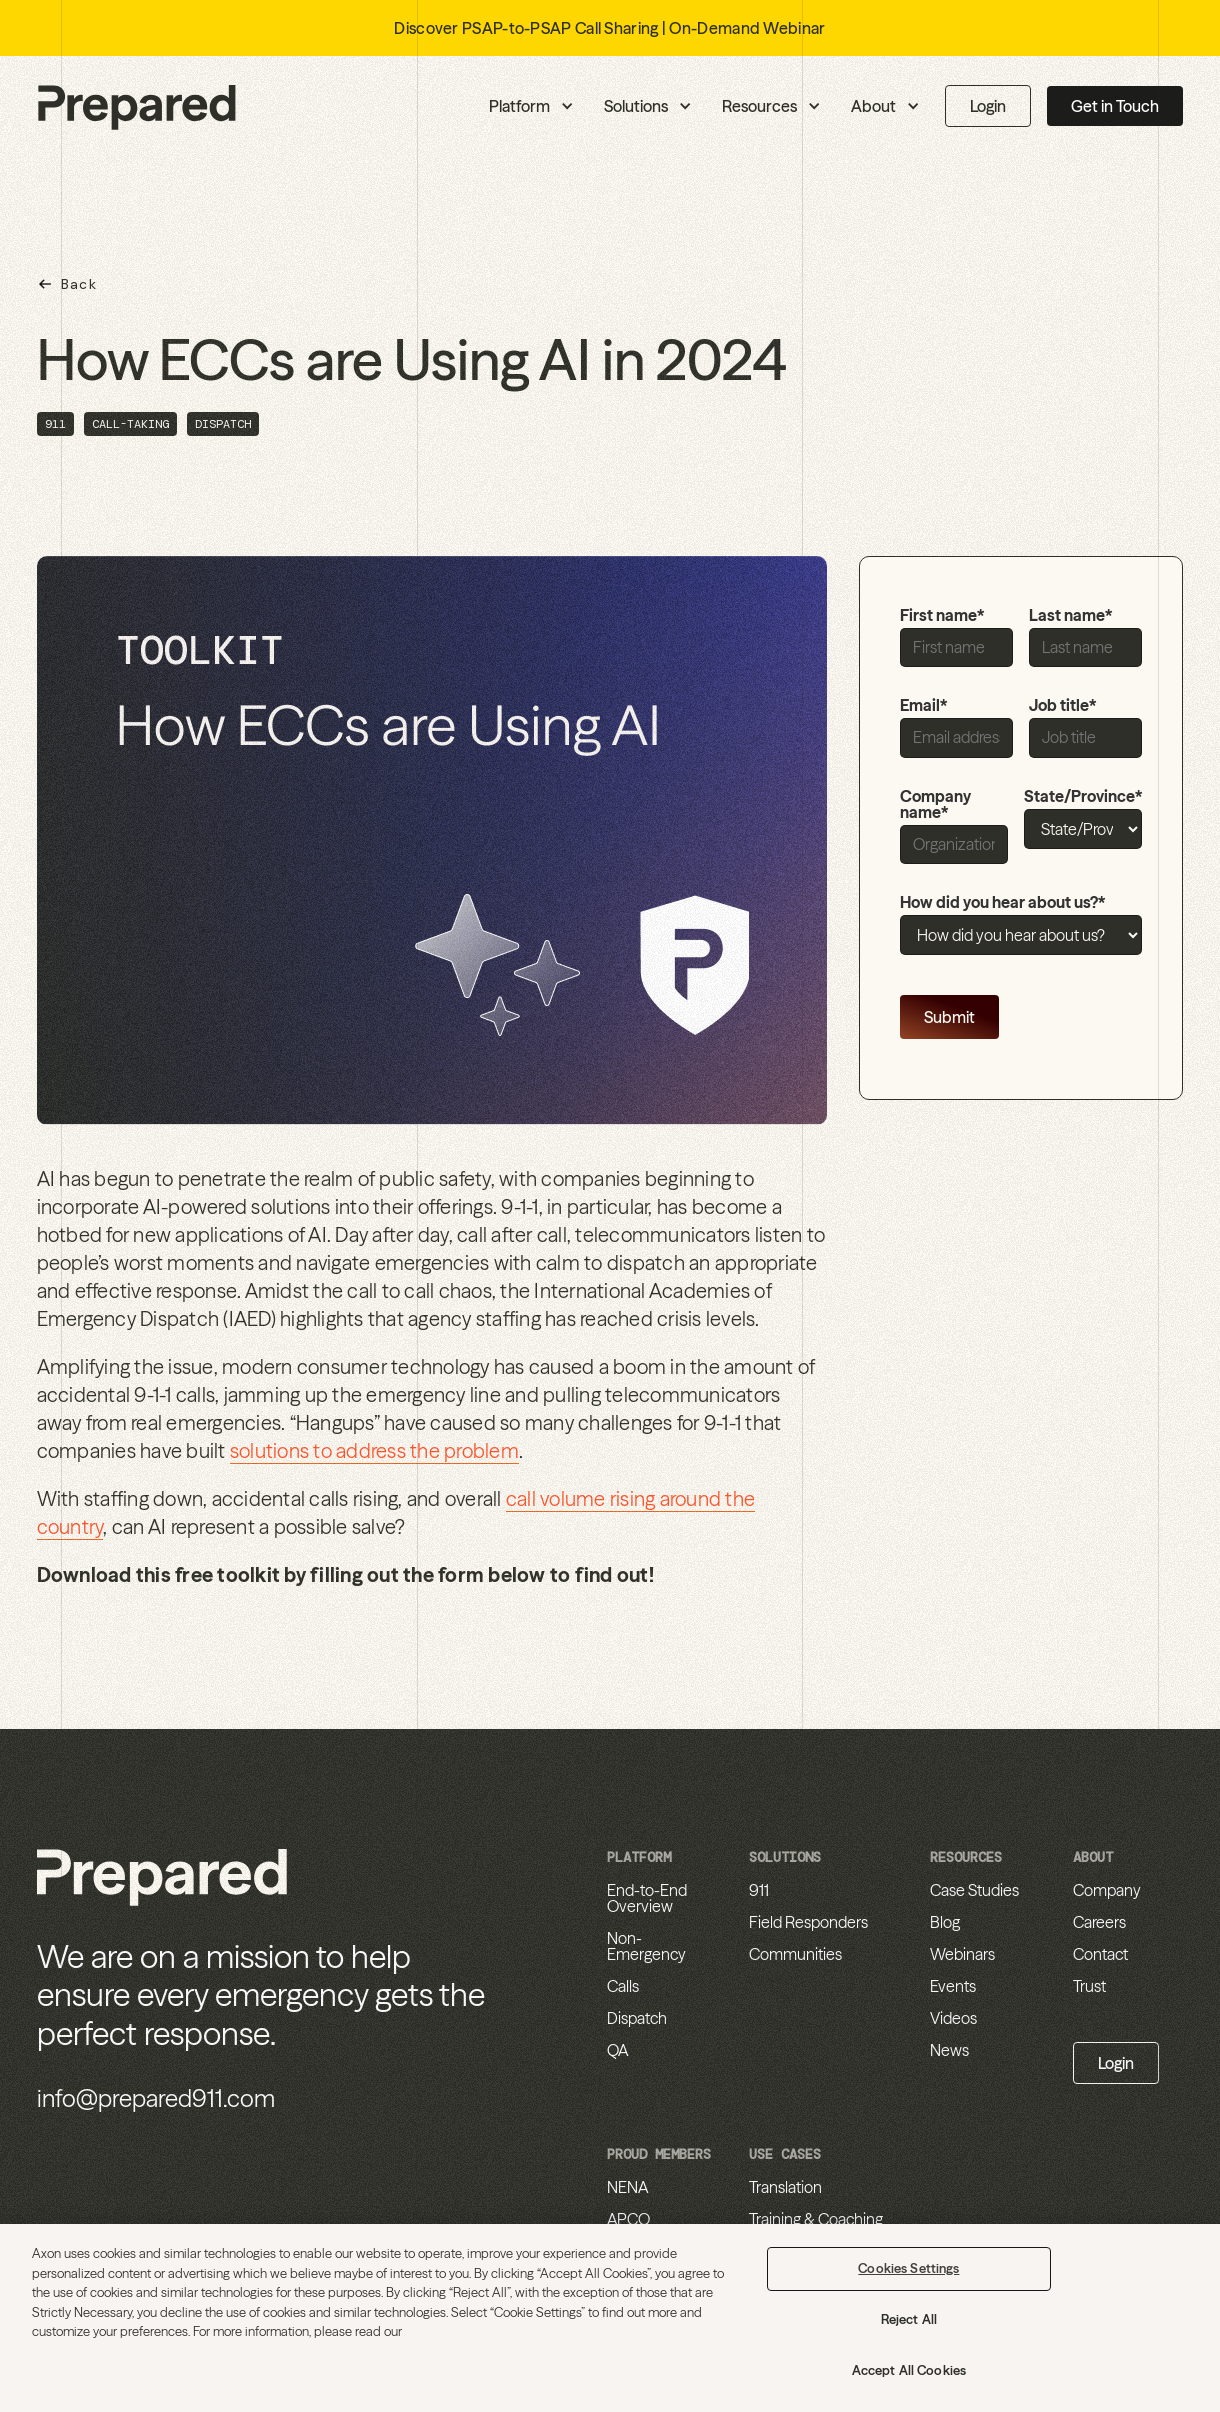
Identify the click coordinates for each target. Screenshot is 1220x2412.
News (949, 2050)
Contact (1100, 1954)
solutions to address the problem (374, 1450)
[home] (137, 106)
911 (759, 1890)
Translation (785, 2187)
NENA (627, 2187)
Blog (945, 1922)
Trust (1089, 1986)
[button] (434, 106)
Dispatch (637, 2018)
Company (1107, 1890)
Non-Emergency (646, 1946)
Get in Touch (1115, 106)
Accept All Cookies (909, 2370)
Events (953, 1986)
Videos (953, 2018)
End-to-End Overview (647, 1898)
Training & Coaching (816, 2219)
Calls (623, 1986)
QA (617, 2050)
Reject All (909, 2319)
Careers (1099, 1922)
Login (988, 106)
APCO (628, 2219)
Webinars (962, 1954)
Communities (795, 1954)
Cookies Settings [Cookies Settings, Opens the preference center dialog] (908, 2268)
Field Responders (808, 1922)
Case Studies (974, 1890)
